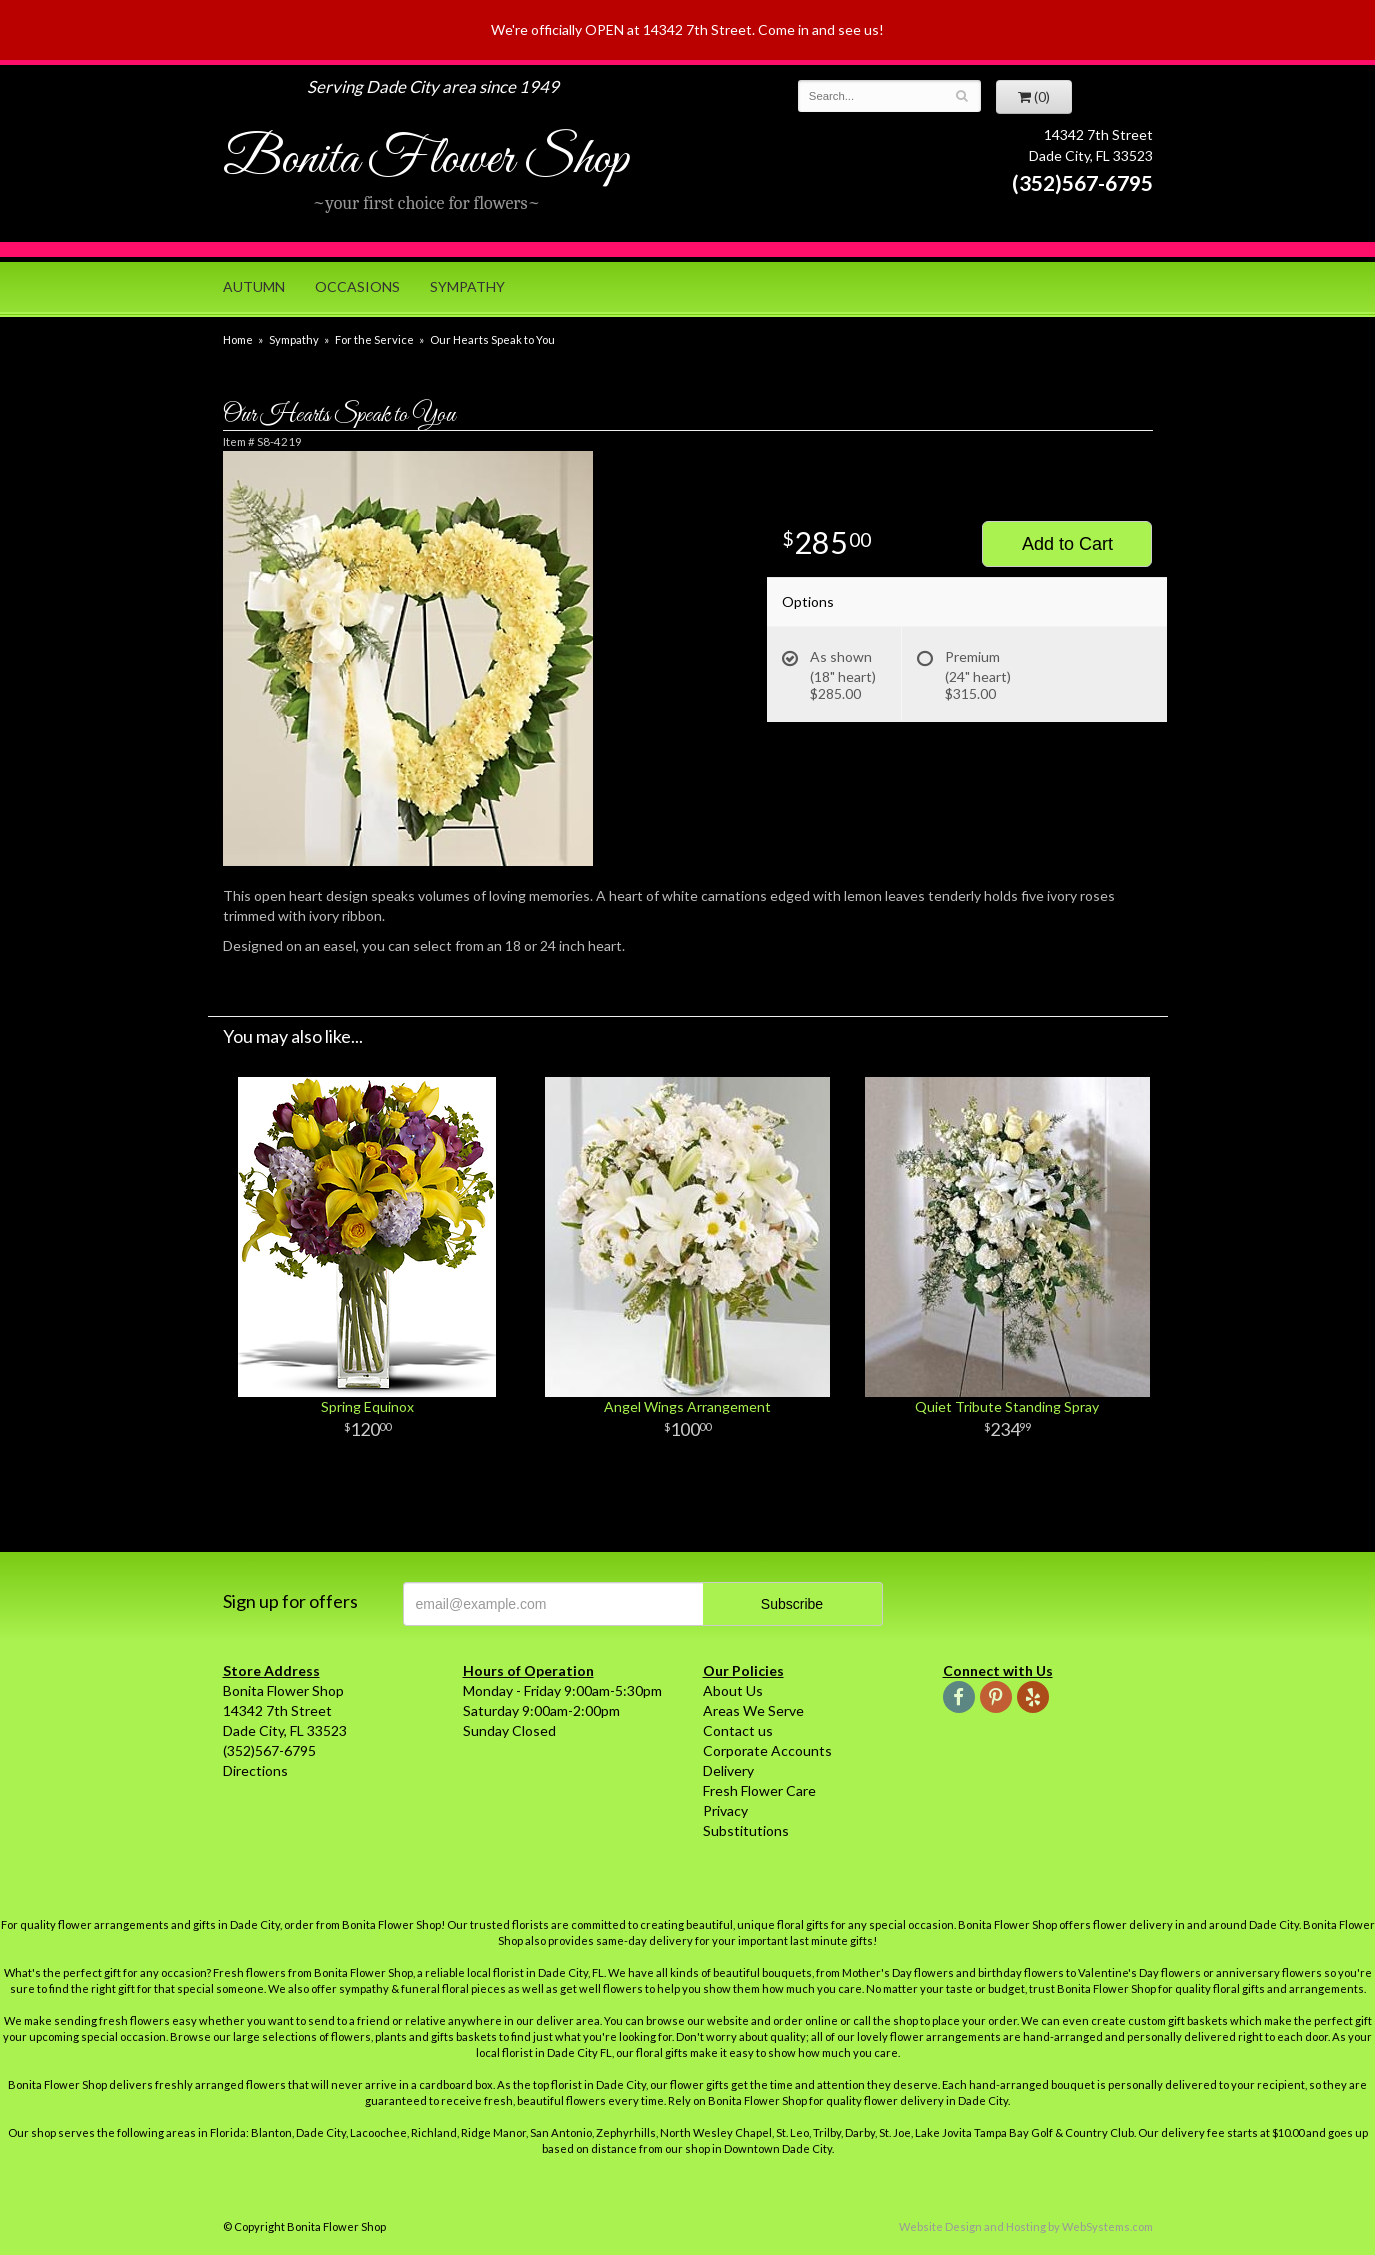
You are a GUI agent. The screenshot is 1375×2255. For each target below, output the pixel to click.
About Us (733, 1690)
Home (238, 339)
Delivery (728, 1770)
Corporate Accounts (767, 1750)
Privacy (725, 1810)
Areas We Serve (753, 1710)
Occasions (357, 286)
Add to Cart (1067, 544)
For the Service (374, 339)
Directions (255, 1770)
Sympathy (467, 286)
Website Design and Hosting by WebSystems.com (1026, 2226)
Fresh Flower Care (759, 1790)
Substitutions (746, 1830)
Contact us (738, 1730)
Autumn (254, 286)
